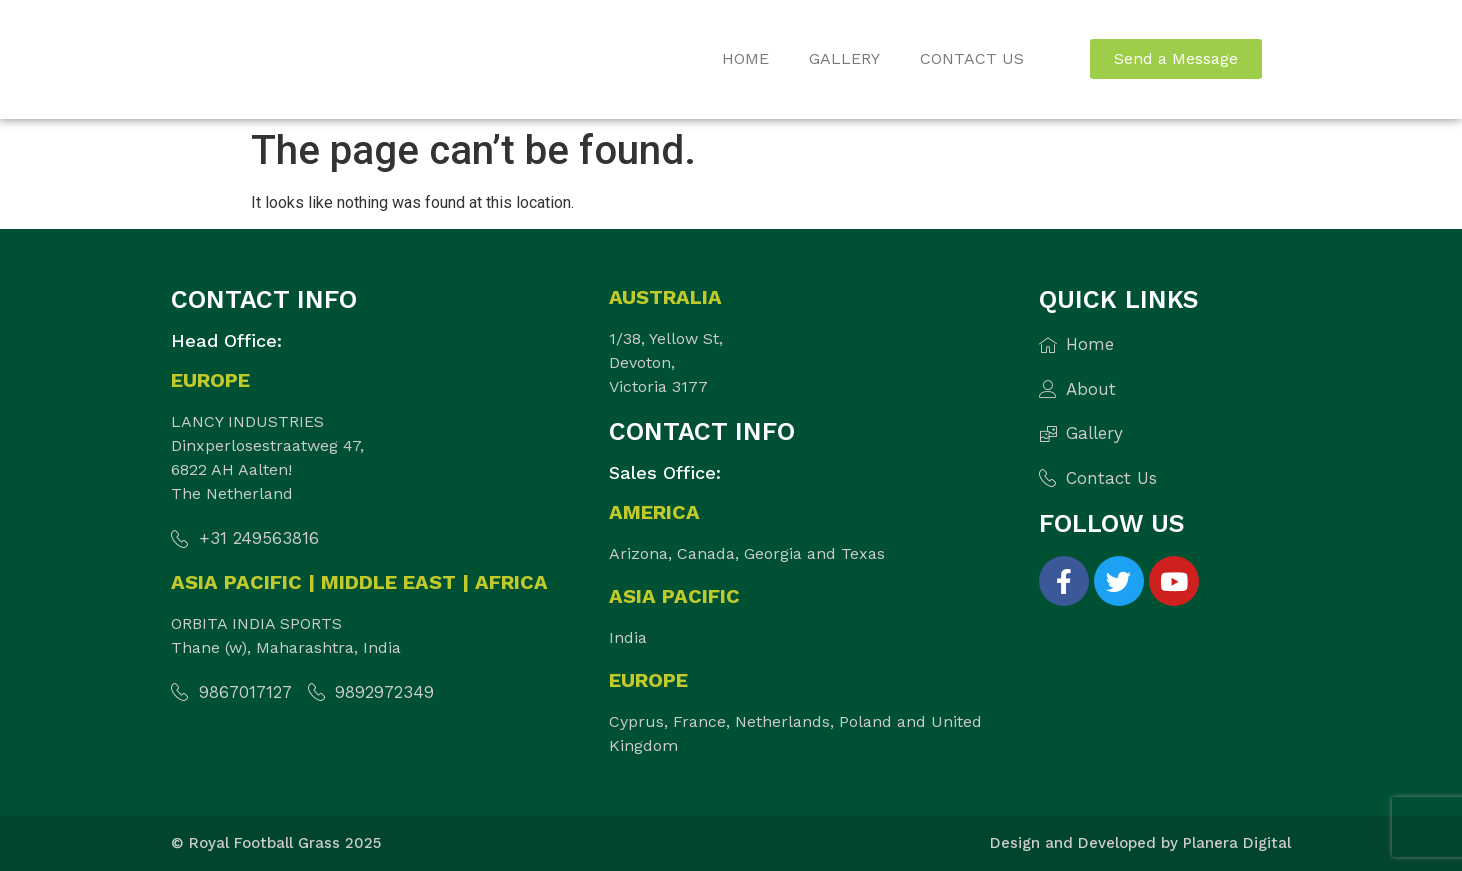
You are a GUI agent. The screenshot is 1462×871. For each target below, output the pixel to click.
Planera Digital (1237, 843)
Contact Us (972, 58)
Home (745, 58)
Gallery (844, 58)
